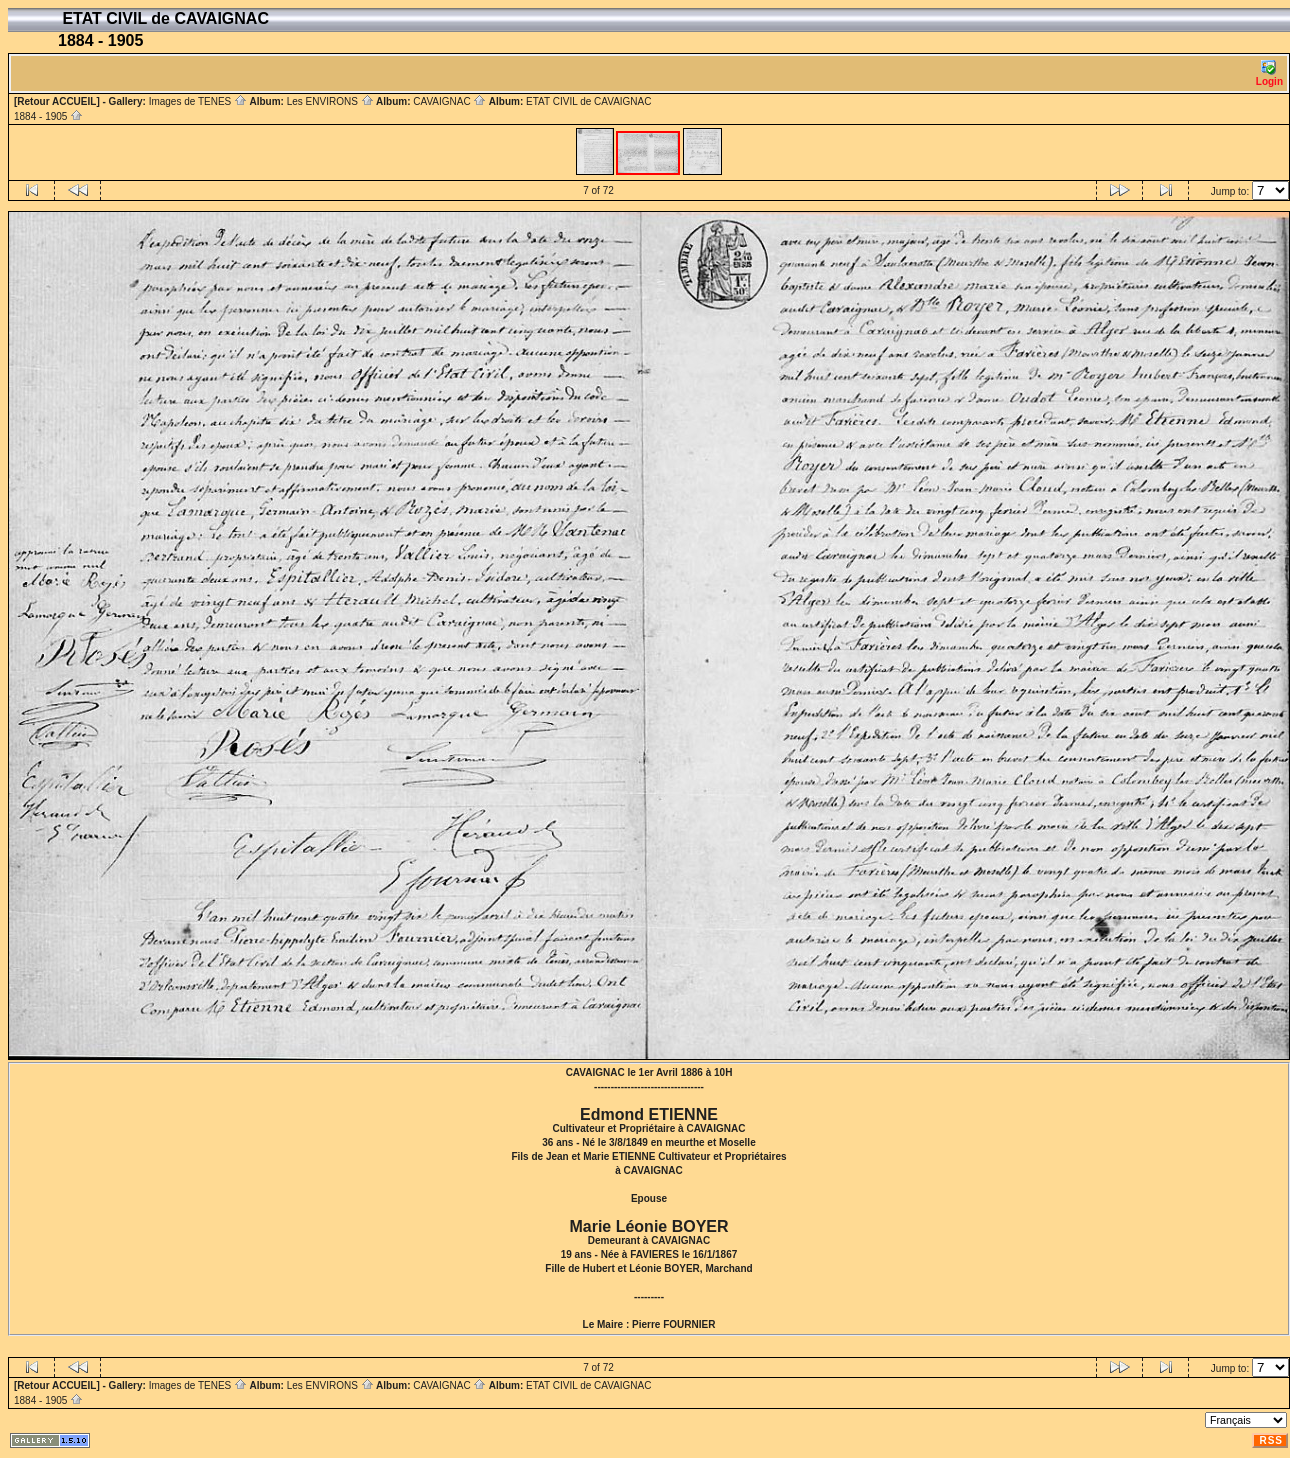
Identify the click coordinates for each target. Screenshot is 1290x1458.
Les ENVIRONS (330, 101)
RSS (1271, 1440)
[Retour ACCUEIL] (57, 101)
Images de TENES (198, 101)
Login (1269, 73)
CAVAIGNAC (449, 101)
